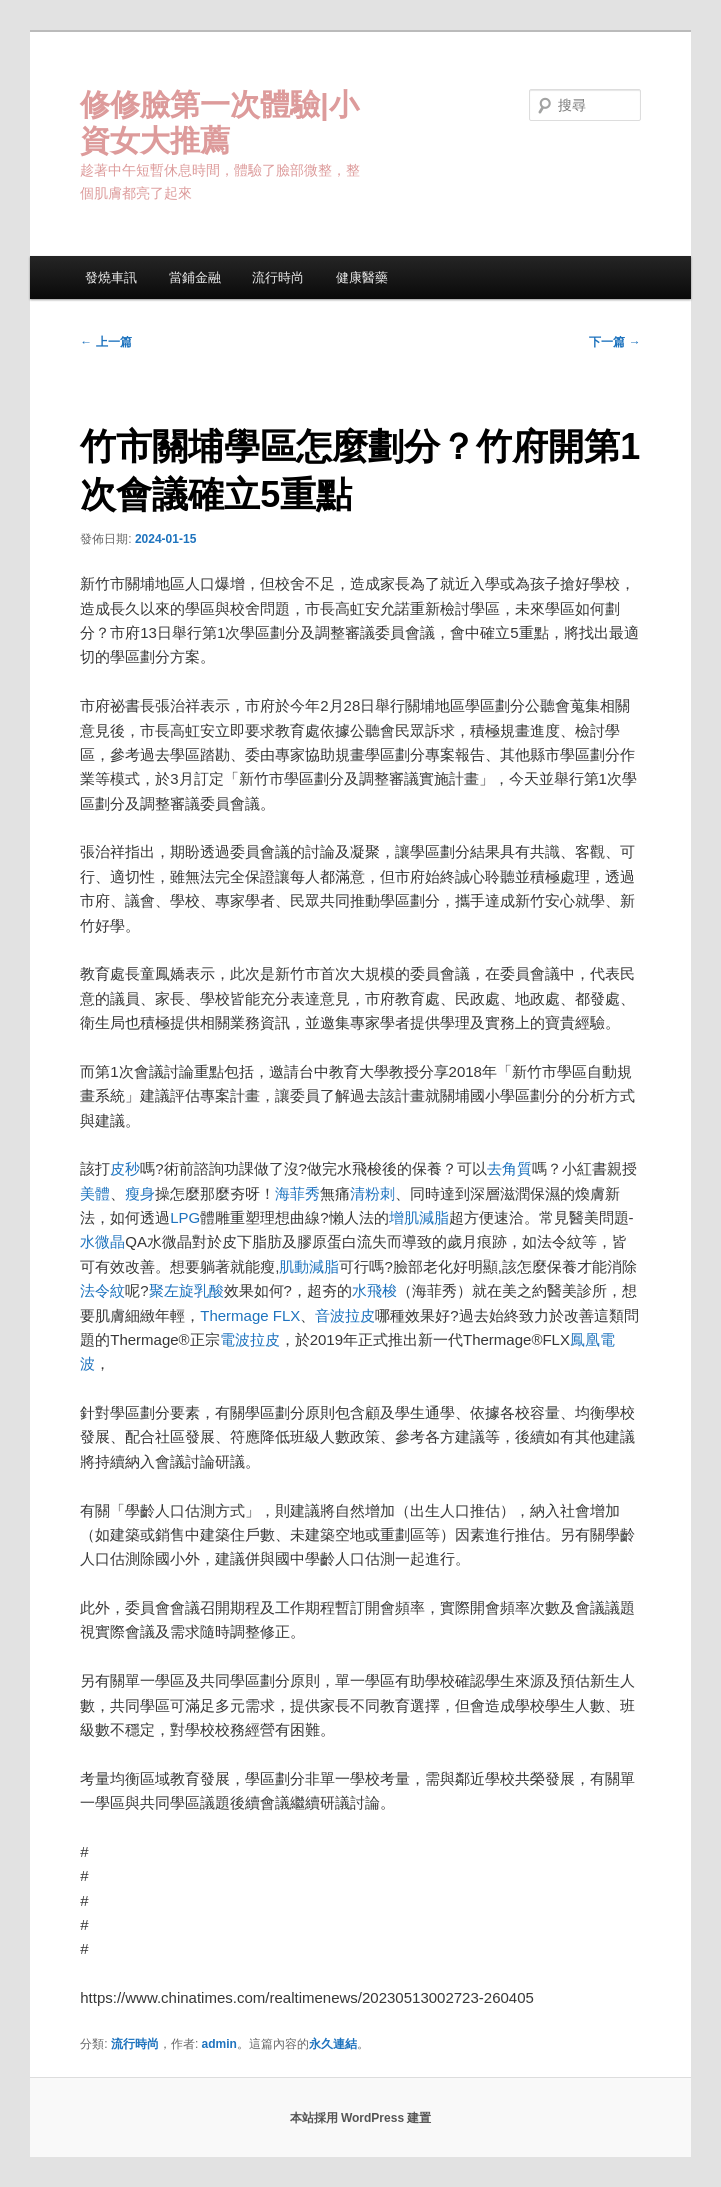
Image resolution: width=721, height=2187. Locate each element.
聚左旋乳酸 (186, 1290)
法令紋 (102, 1290)
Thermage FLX (250, 1315)
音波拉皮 (345, 1315)
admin (219, 2044)
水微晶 (102, 1241)
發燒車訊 (111, 277)
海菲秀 (297, 1193)
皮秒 (125, 1168)
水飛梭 (374, 1290)
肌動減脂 (309, 1266)
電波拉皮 (250, 1339)
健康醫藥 (362, 277)
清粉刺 (372, 1193)
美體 (95, 1193)
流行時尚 (278, 277)
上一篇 (105, 342)
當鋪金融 (195, 277)
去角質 (509, 1168)
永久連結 (333, 2044)
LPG (185, 1217)
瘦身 (140, 1193)
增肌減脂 (419, 1217)
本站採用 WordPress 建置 (361, 2118)
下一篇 (614, 342)
